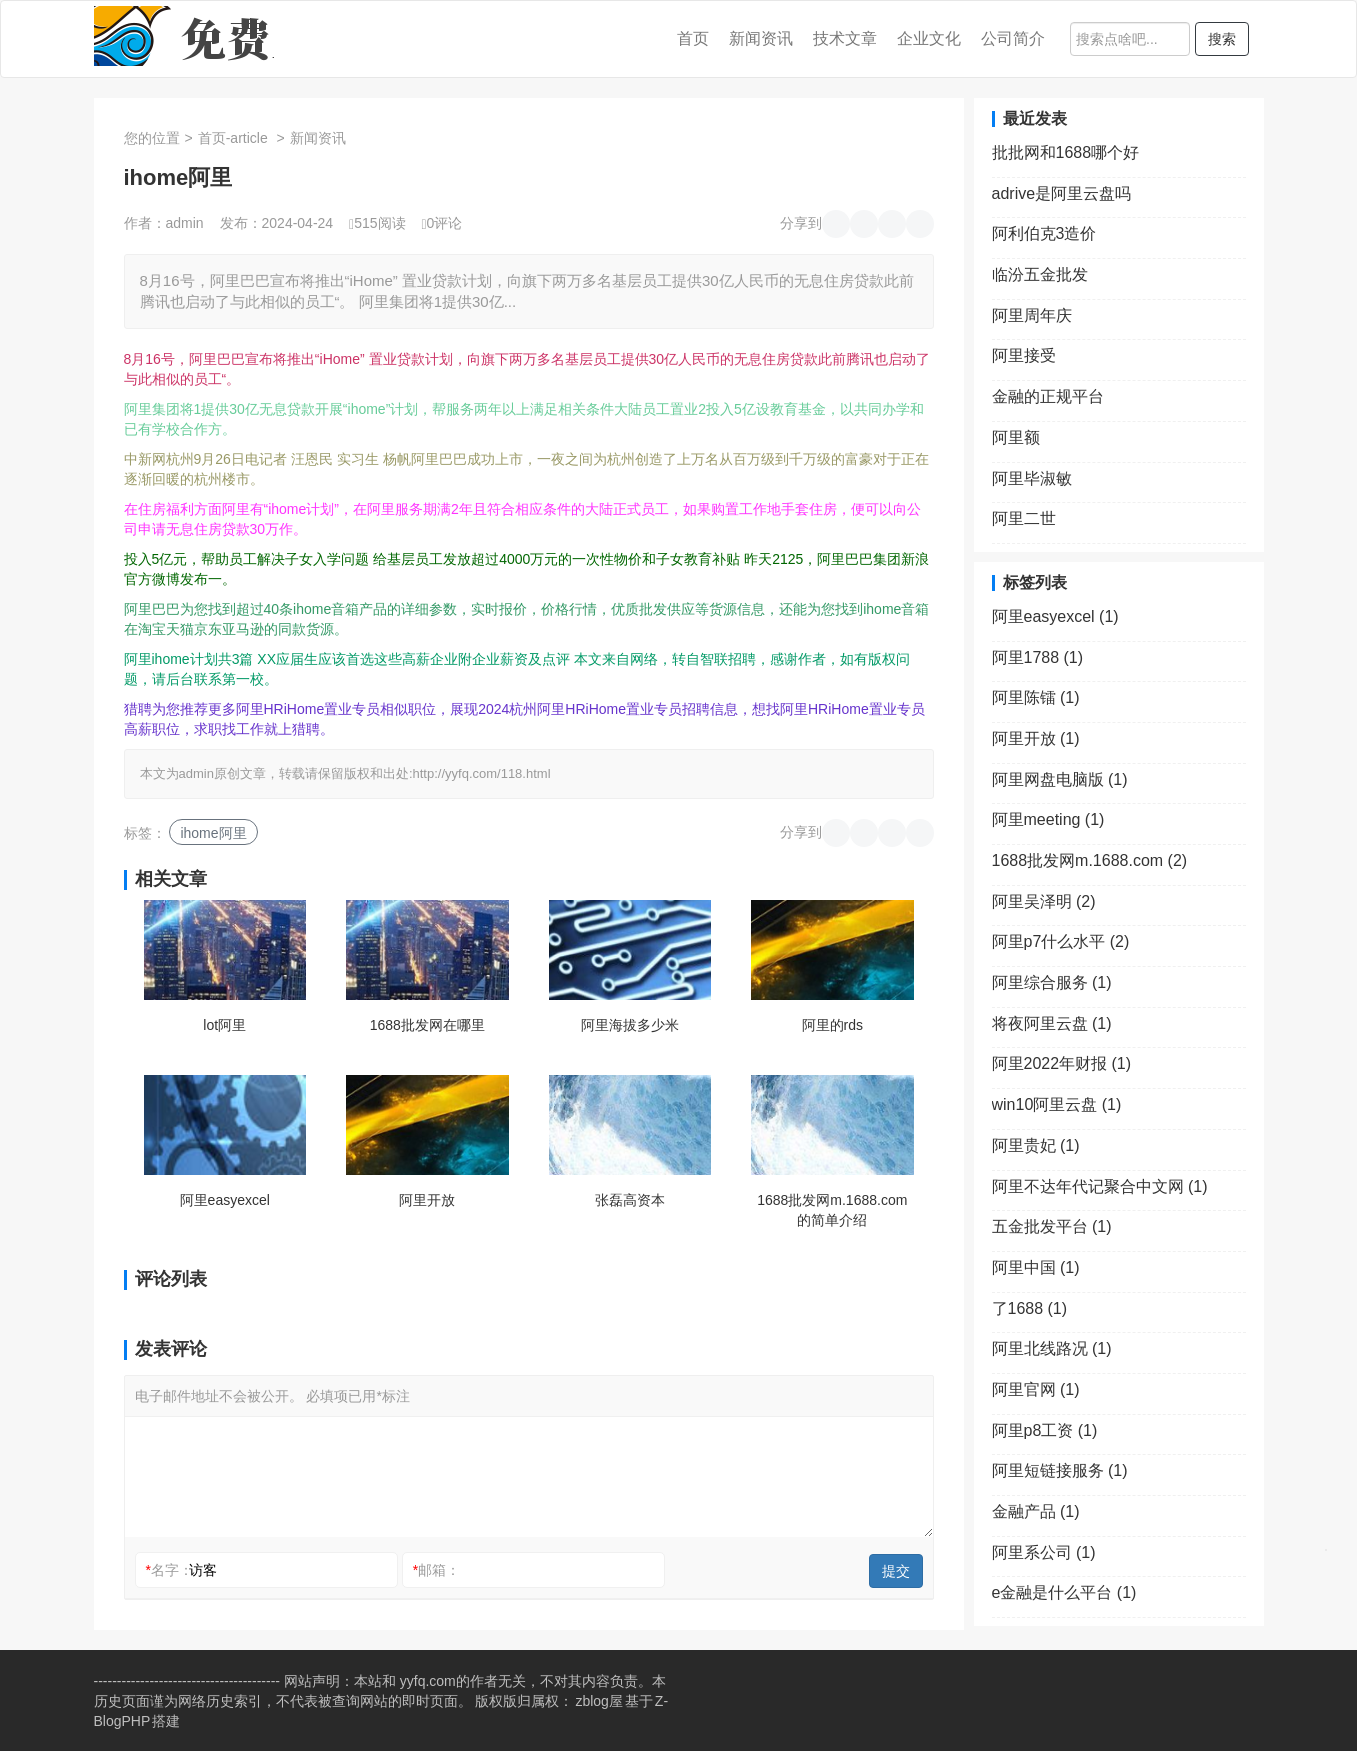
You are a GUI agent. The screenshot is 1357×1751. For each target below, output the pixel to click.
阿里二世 (1024, 518)
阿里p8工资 (1045, 1430)
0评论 (441, 223)
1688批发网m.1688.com (1090, 860)
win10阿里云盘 (1057, 1104)
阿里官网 (1036, 1389)
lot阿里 (224, 1025)
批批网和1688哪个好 (1066, 152)
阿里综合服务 (1052, 982)
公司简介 (1013, 38)
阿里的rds (832, 1025)
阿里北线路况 (1052, 1348)
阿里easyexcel (225, 1200)
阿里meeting (1048, 819)
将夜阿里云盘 (1052, 1023)
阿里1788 (1038, 657)
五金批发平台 (1052, 1226)
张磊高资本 (630, 1200)
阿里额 (1016, 437)
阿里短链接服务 (1060, 1470)
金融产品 (1036, 1511)
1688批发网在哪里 (427, 1025)
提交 (896, 1571)
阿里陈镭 (1036, 697)
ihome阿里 (213, 833)
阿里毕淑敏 (1032, 478)
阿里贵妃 (1036, 1145)
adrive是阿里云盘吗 (1062, 193)
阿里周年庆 (1032, 315)
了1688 (1030, 1308)
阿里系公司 (1044, 1552)
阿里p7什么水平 (1061, 941)
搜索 (1222, 39)
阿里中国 (1036, 1267)
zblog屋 (598, 1701)
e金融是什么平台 (1064, 1592)
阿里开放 (427, 1200)
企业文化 (929, 38)
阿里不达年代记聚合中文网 (1100, 1186)
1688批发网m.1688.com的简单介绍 (832, 1210)
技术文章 (845, 38)
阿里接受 (1024, 355)
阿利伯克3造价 (1044, 233)
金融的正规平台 (1048, 396)
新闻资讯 (761, 38)
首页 (693, 38)
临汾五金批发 (1040, 274)
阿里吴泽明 (1044, 901)
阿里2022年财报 (1062, 1063)
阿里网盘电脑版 (1060, 779)
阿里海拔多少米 (630, 1025)
